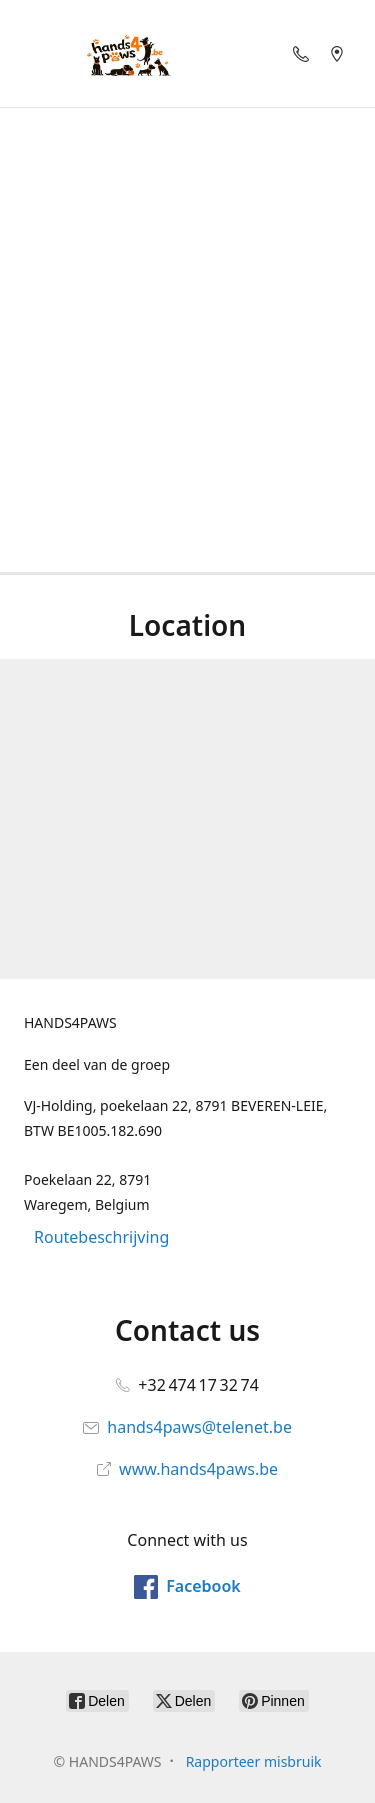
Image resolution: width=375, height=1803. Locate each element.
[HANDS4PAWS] (126, 53)
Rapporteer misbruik (254, 1761)
